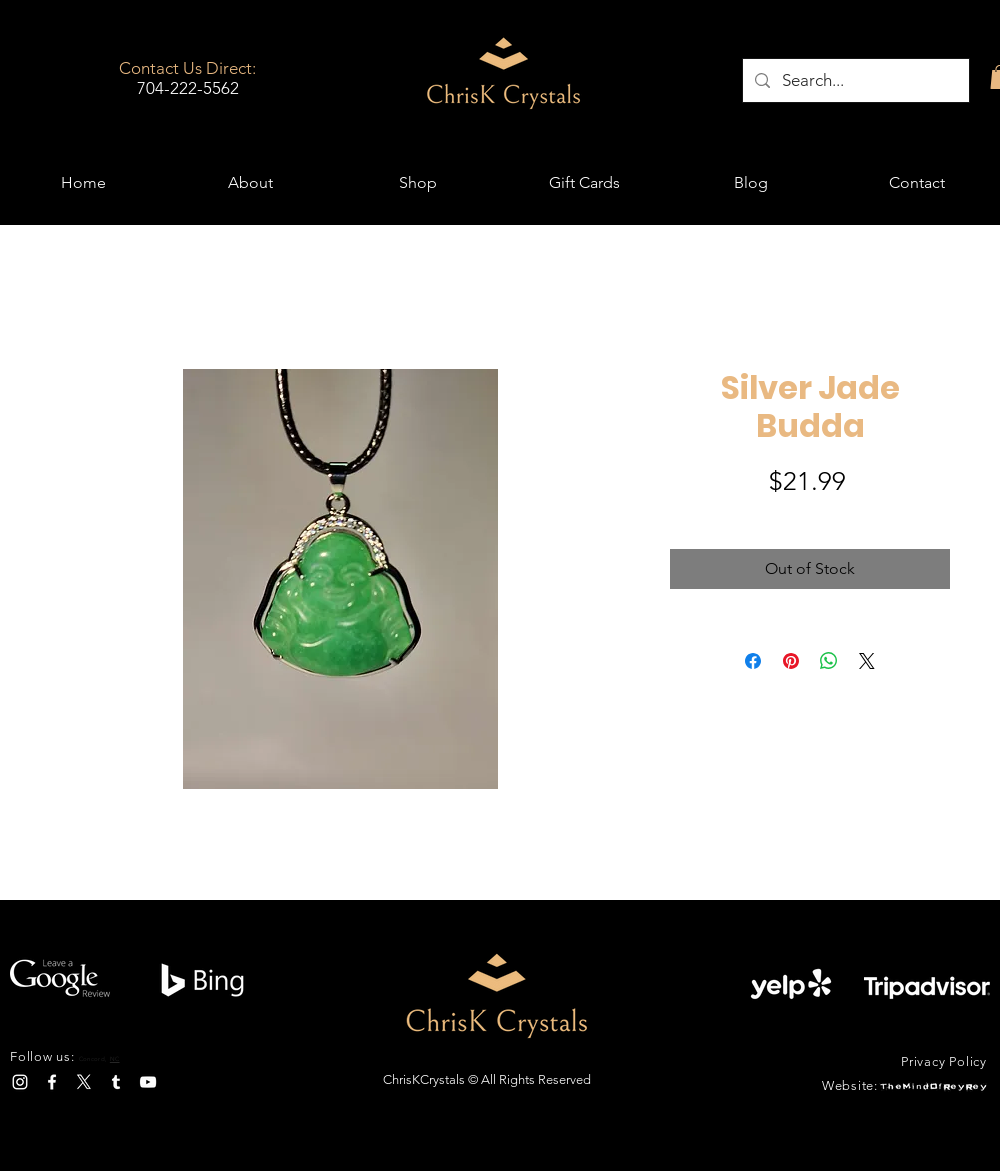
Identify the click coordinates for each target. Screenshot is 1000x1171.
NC (115, 1059)
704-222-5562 (188, 88)
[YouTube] (148, 1082)
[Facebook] (52, 1082)
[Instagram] (20, 1082)
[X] (84, 1082)
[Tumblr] (116, 1082)
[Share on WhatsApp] (829, 661)
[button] (417, 182)
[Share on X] (867, 661)
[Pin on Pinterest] (791, 661)
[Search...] (854, 80)
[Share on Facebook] (753, 661)
